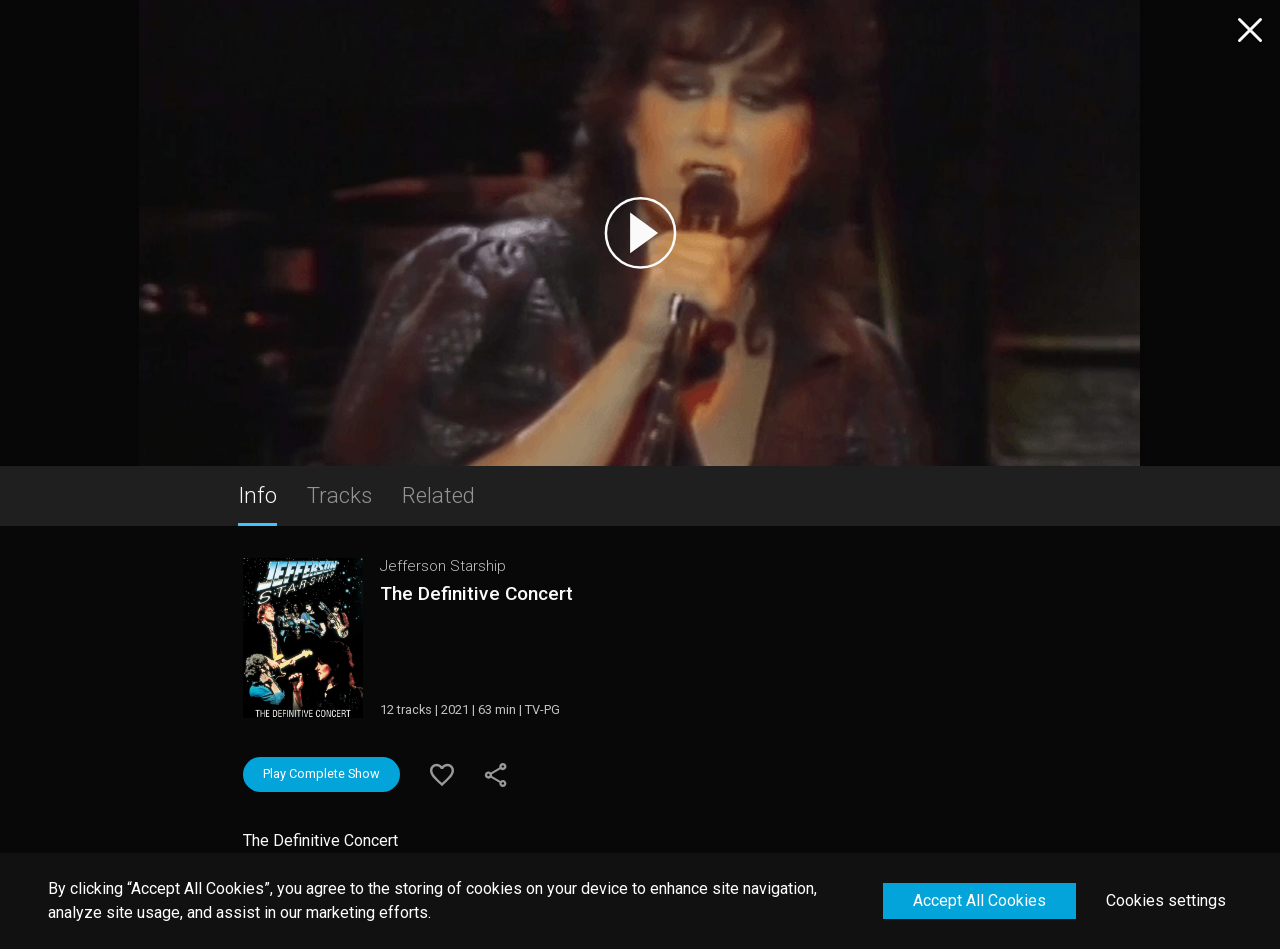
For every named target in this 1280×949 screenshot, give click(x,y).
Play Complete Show (321, 773)
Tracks (339, 495)
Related (438, 495)
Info (257, 495)
